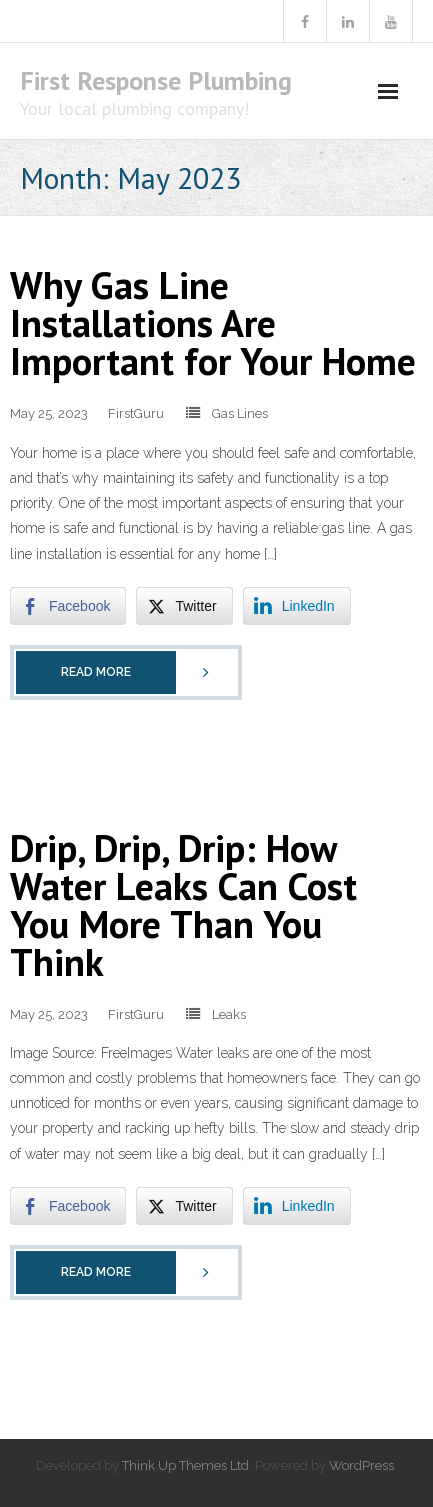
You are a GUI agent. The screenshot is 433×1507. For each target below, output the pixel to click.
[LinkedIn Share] (297, 606)
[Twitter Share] (184, 606)
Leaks (229, 1014)
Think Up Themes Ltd (185, 1465)
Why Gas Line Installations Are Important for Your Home (213, 322)
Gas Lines (240, 413)
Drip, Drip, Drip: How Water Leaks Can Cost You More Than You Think (183, 904)
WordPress (361, 1465)
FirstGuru (136, 413)
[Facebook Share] (68, 606)
